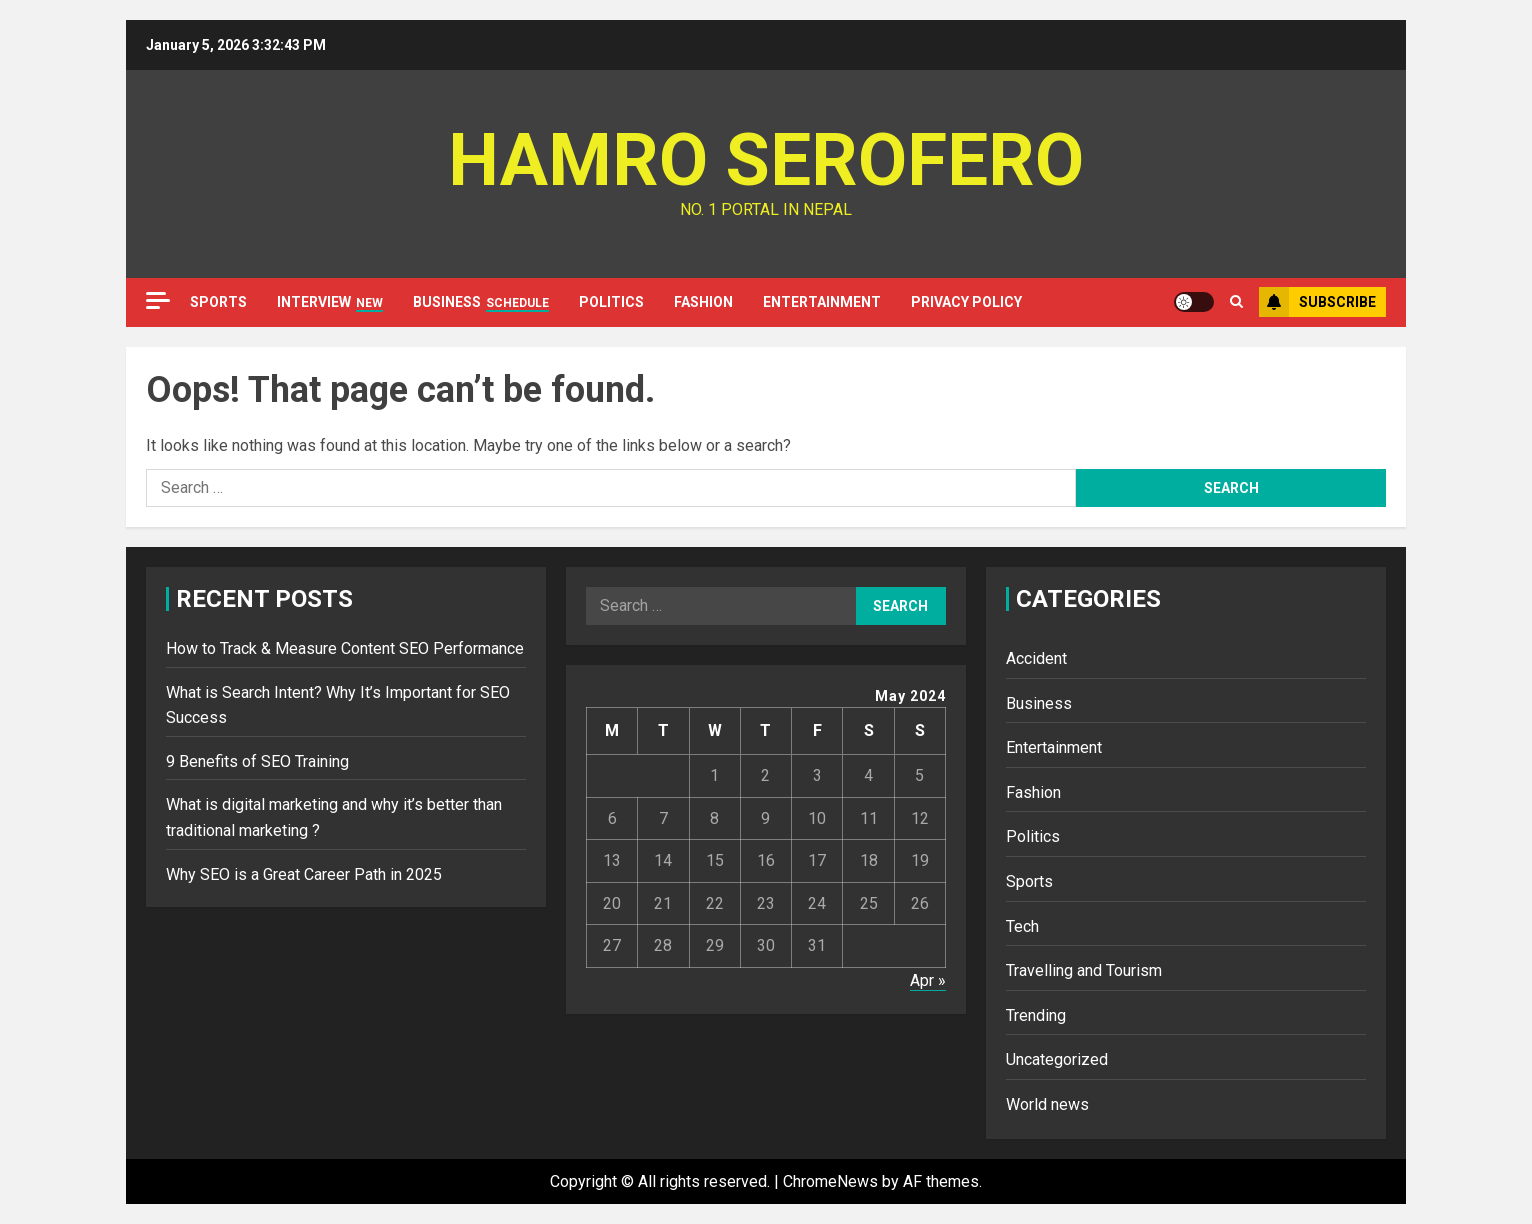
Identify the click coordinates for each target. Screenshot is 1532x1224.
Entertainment (822, 302)
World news (1047, 1104)
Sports (218, 302)
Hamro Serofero (766, 160)
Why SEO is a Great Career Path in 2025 (304, 874)
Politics (611, 302)
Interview (330, 303)
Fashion (703, 302)
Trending (1036, 1015)
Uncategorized (1057, 1059)
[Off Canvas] (158, 300)
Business (481, 303)
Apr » (928, 980)
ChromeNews (830, 1181)
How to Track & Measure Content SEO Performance (345, 648)
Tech (1022, 926)
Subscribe (1317, 302)
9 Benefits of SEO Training (257, 761)
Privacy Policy (966, 302)
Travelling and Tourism (1084, 970)
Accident (1036, 658)
